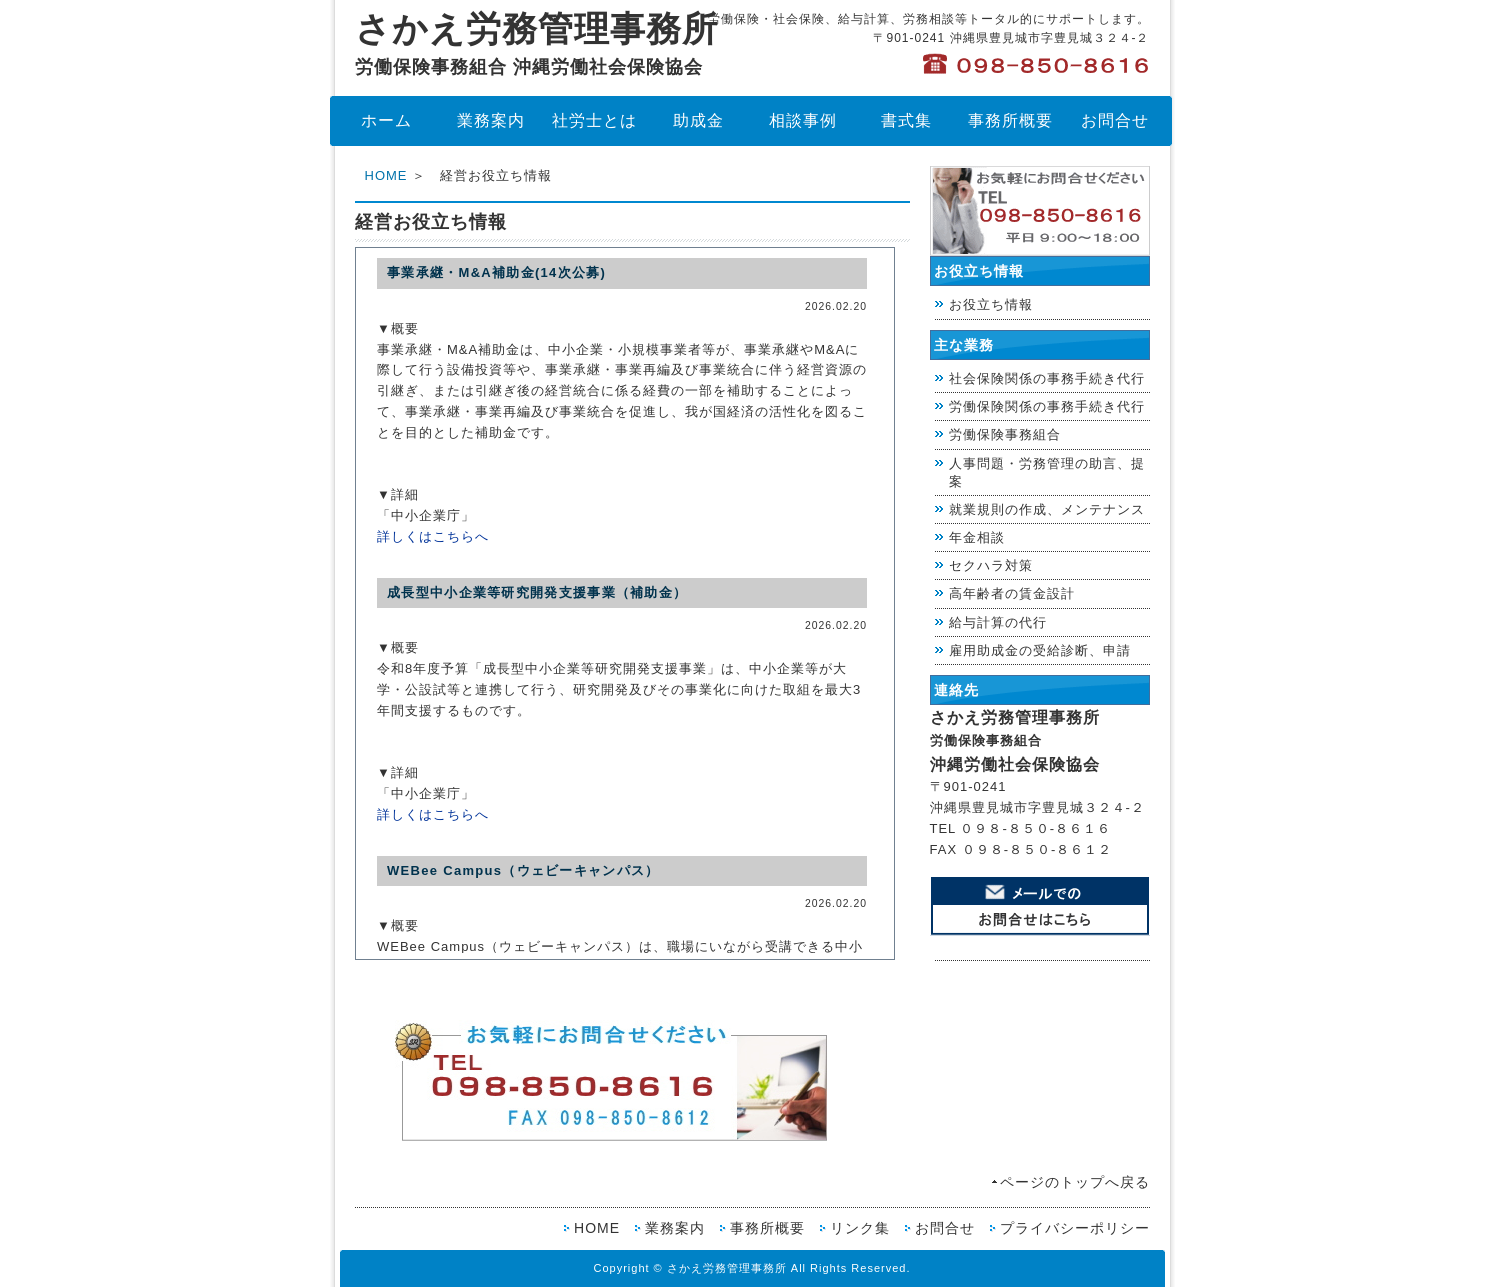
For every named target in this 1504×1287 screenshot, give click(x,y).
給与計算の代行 (998, 622)
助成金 (698, 120)
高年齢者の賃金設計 (1012, 593)
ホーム (386, 120)
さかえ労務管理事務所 (536, 43)
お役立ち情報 (991, 304)
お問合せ (1115, 120)
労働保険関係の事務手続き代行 (1047, 406)
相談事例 (803, 120)
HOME (386, 175)
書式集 (906, 120)
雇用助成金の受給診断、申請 (1040, 650)
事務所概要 (1010, 120)
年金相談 (977, 537)
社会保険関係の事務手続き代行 (1047, 378)
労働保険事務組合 (1005, 434)
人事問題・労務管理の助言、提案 (1047, 472)
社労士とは (594, 120)
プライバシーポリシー (1075, 1228)
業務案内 (491, 120)
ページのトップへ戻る (1075, 1182)
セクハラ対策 (991, 565)
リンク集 (860, 1228)
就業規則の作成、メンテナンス (1047, 509)
